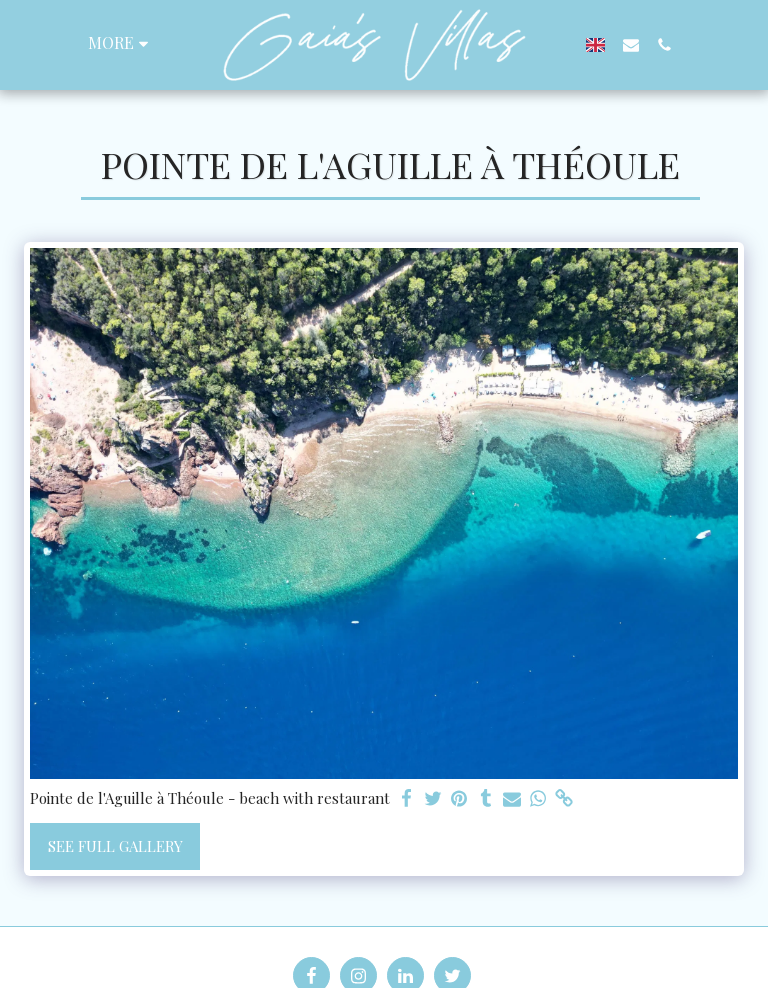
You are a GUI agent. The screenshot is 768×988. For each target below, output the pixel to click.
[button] (631, 44)
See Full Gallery (115, 846)
